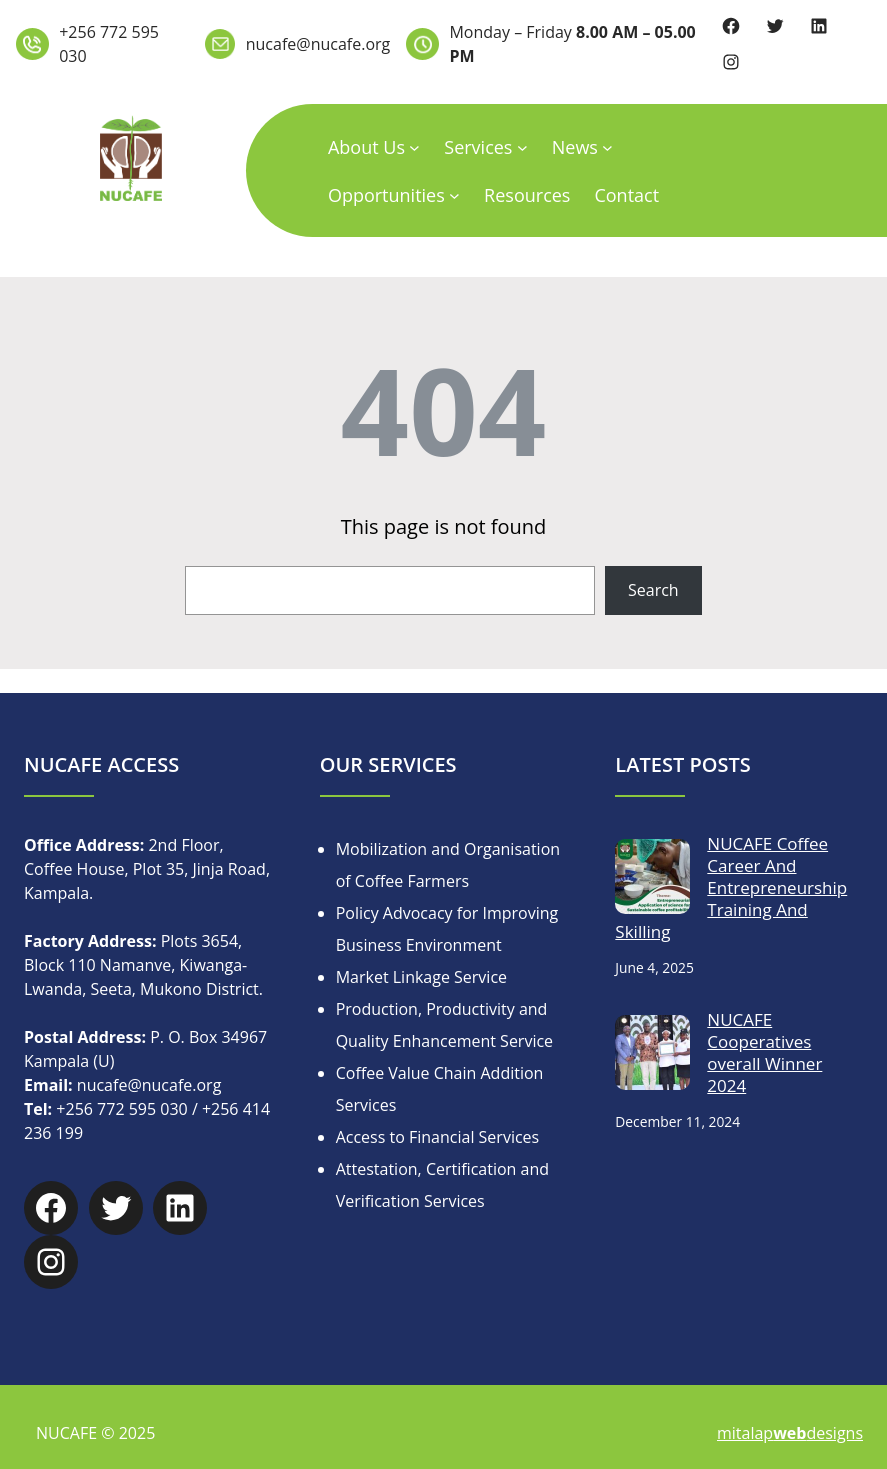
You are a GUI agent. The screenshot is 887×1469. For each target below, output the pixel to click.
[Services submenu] (522, 146)
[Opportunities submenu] (454, 194)
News (575, 147)
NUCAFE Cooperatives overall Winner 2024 (764, 1053)
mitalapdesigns (790, 1433)
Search (653, 590)
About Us (366, 147)
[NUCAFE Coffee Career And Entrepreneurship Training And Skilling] (652, 880)
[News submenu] (607, 146)
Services (478, 147)
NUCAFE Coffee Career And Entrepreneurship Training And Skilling (731, 888)
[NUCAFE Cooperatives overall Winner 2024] (652, 1056)
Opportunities (386, 195)
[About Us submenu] (414, 146)
